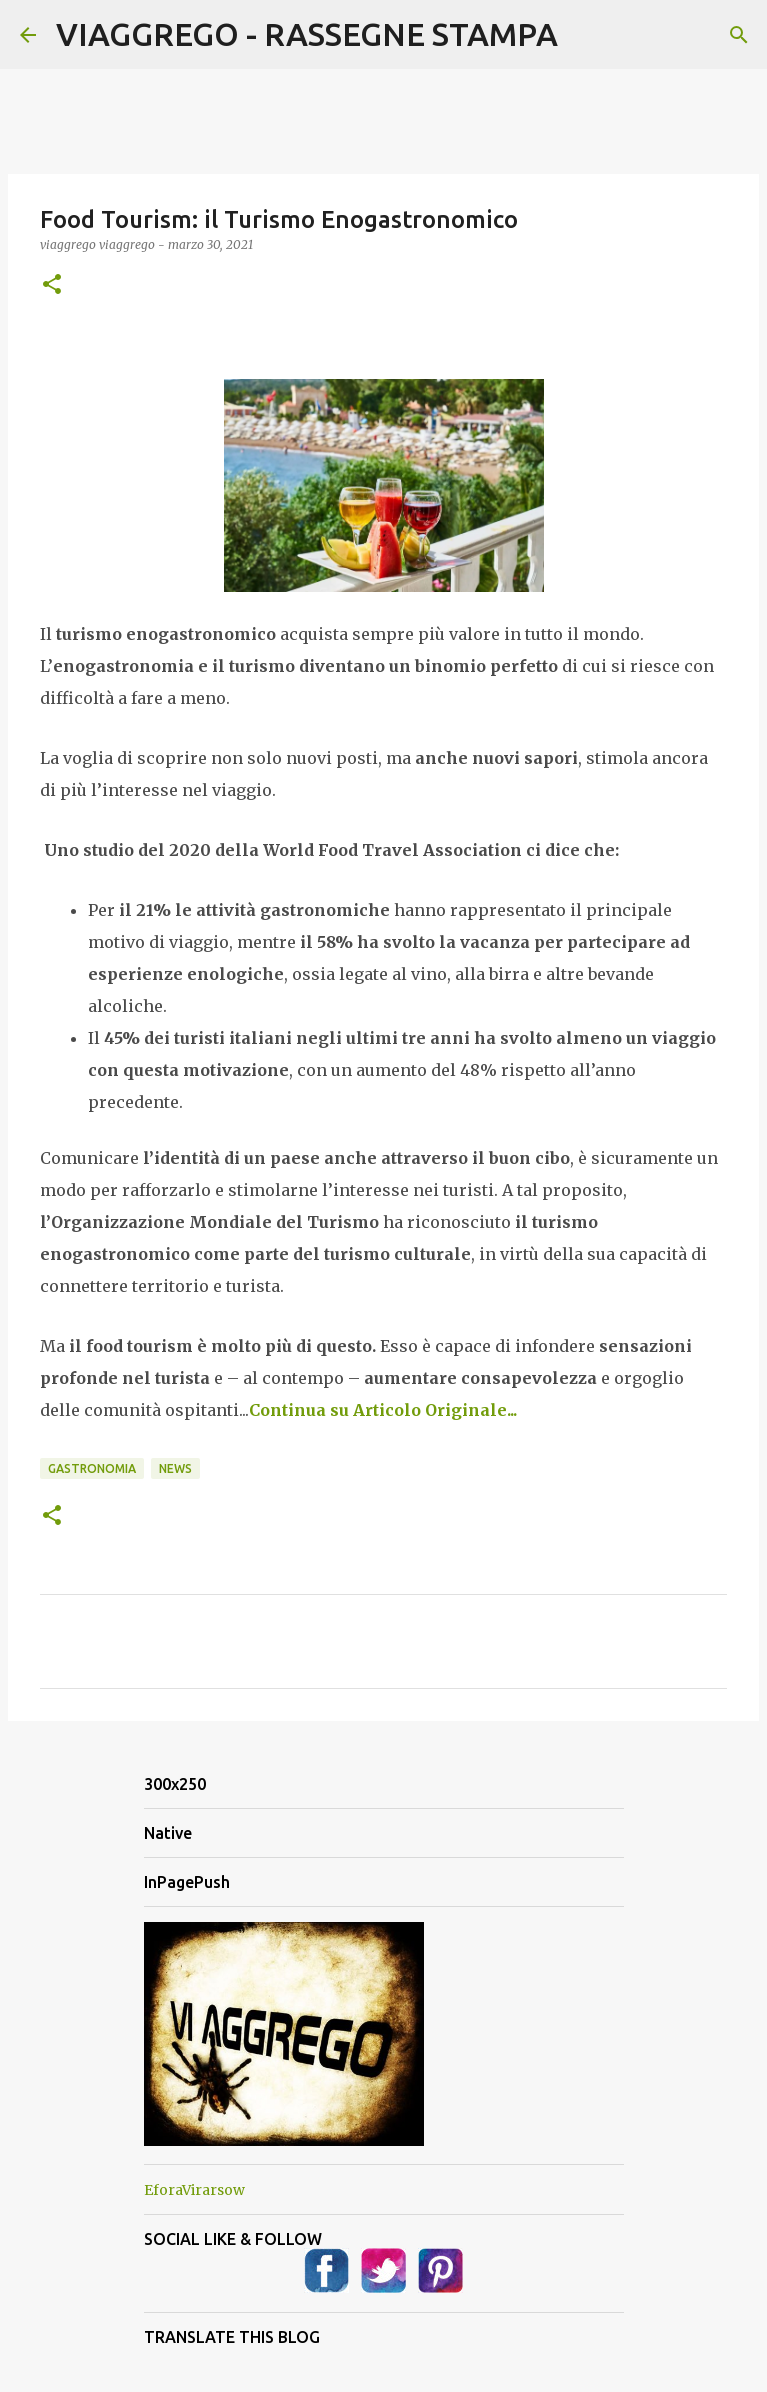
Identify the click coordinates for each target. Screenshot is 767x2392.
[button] (52, 285)
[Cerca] (739, 35)
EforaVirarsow (194, 2190)
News (175, 1468)
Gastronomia (92, 1468)
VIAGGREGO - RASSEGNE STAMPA (307, 34)
